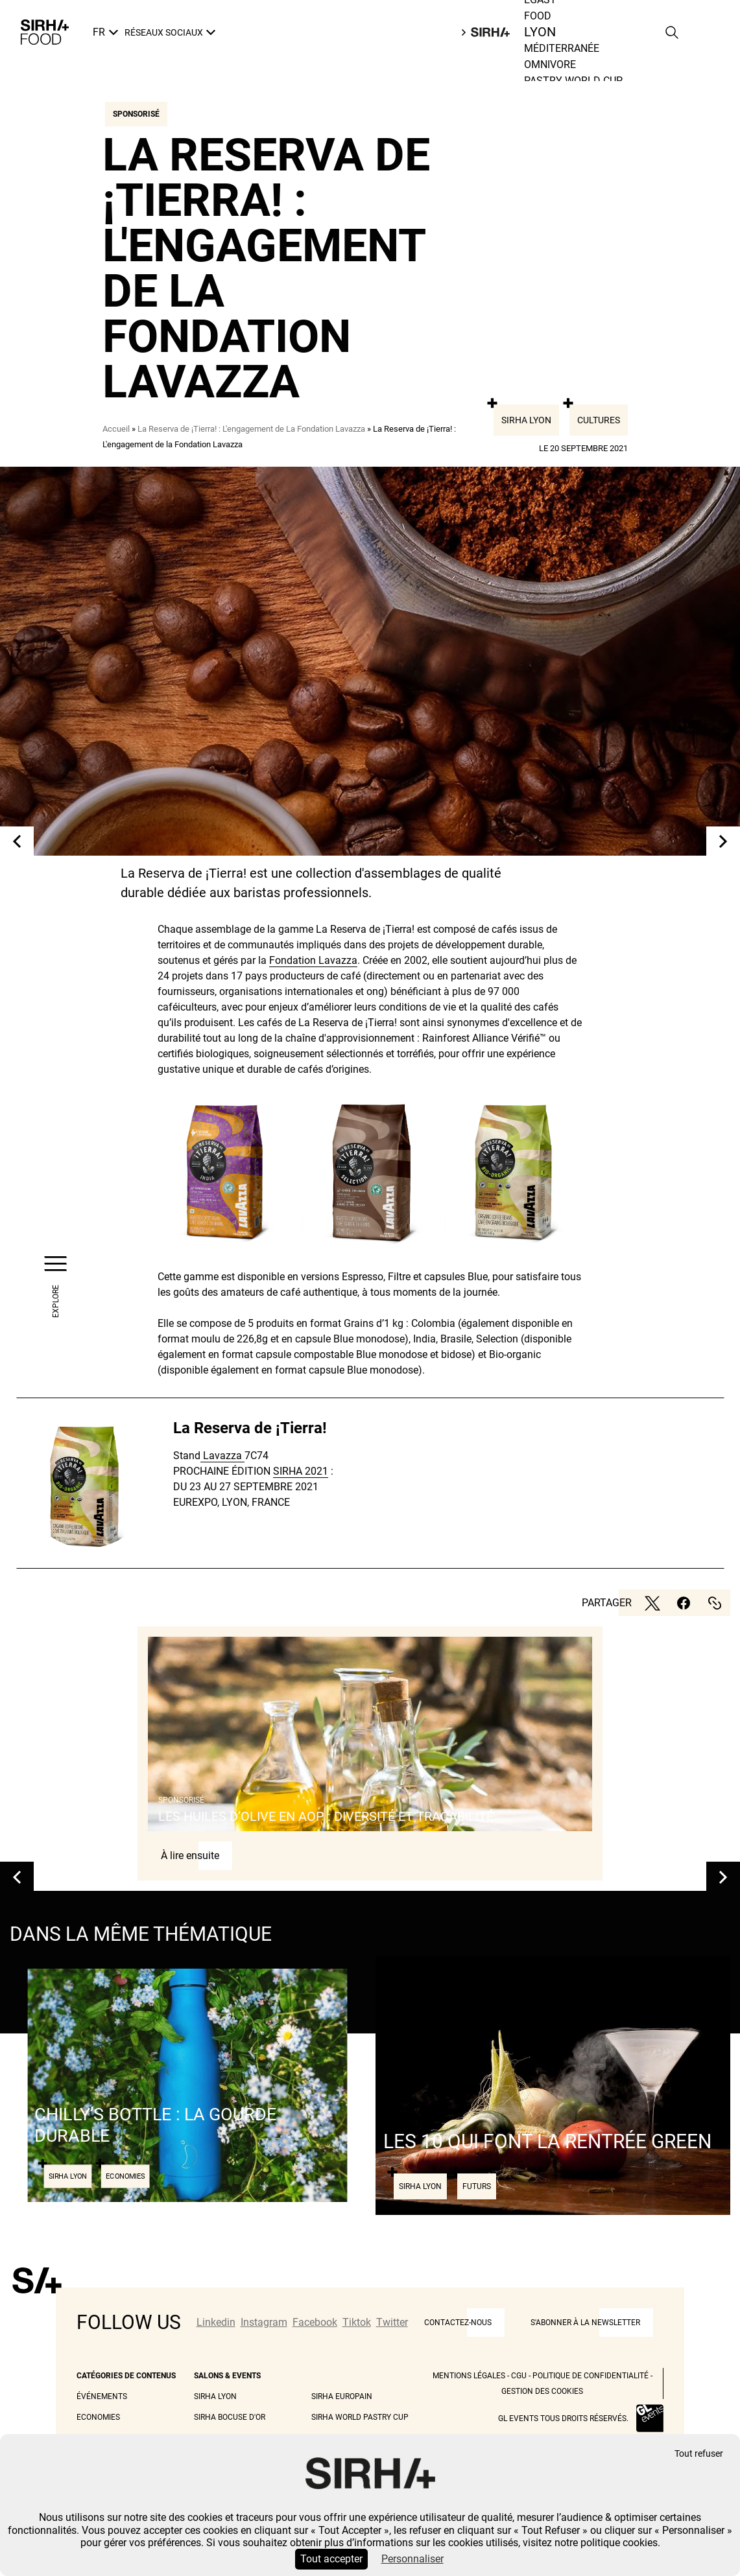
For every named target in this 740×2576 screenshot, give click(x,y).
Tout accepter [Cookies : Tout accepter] (331, 2559)
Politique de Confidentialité (590, 2375)
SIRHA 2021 (300, 1471)
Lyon (536, 48)
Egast (540, 16)
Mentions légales (469, 2375)
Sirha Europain (341, 2396)
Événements (102, 2396)
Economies (98, 2417)
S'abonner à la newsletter (585, 2322)
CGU (519, 2375)
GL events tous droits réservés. (563, 2418)
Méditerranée (561, 64)
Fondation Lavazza (313, 960)
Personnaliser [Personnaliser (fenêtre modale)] (412, 2559)
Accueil (116, 429)
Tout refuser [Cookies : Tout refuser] (698, 2453)
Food (541, 32)
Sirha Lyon (526, 420)
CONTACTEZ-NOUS (458, 2322)
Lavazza (222, 1455)
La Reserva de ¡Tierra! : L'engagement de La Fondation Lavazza (251, 429)
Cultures (598, 420)
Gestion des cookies (542, 2391)
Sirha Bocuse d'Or (229, 2417)
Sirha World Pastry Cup (360, 2417)
